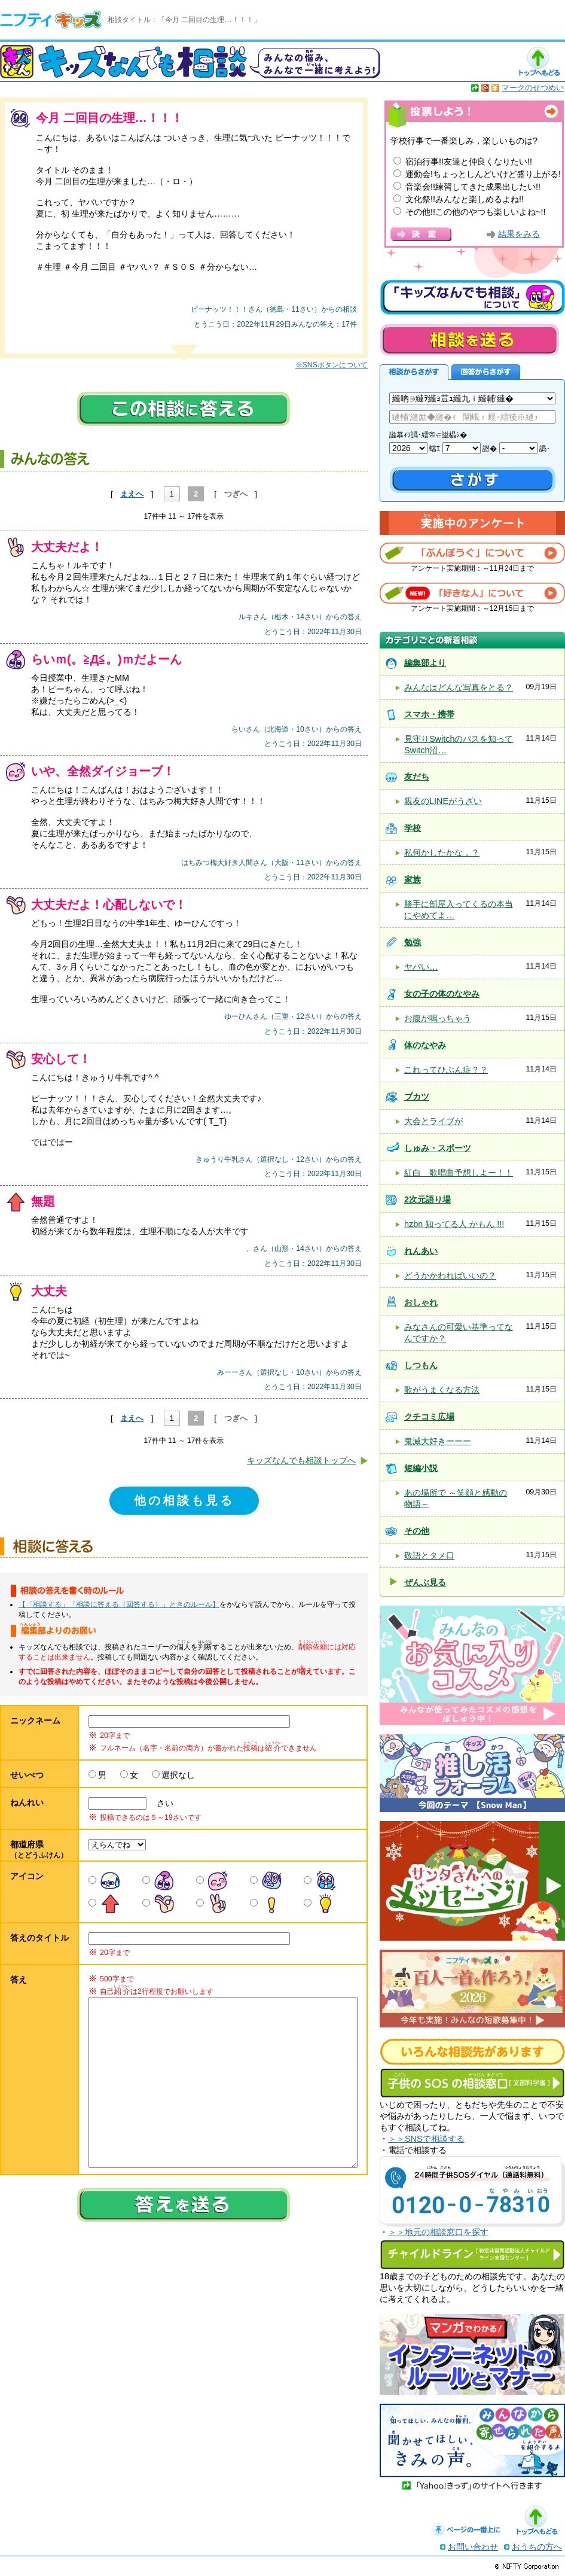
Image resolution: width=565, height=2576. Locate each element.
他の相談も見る (184, 1500)
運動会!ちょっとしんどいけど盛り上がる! (483, 174)
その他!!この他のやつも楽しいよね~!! (475, 212)
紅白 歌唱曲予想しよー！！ (458, 1172)
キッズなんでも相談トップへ (301, 1460)
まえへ (131, 493)
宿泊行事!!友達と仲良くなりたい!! (468, 161)
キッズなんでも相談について (472, 297)
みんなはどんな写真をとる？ (458, 687)
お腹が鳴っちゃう (437, 1018)
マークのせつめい (533, 87)
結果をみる (519, 234)
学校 (412, 828)
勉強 (412, 942)
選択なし (178, 1775)
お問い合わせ (473, 2546)
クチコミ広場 (429, 1416)
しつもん (421, 1365)
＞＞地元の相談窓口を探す (438, 2232)
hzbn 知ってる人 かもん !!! (454, 1224)
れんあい (421, 1251)
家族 (412, 879)
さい (160, 1803)
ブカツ (416, 1096)
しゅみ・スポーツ (437, 1148)
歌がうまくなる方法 (442, 1389)
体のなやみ (425, 1045)
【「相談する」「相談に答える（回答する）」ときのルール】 (119, 1604)
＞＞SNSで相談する (426, 2138)
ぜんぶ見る (425, 1582)
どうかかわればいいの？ (450, 1275)
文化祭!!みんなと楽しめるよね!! (464, 199)
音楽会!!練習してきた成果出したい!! (472, 186)
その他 (416, 1531)
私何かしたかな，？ (442, 852)
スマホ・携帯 (429, 714)
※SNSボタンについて (331, 365)
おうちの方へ (537, 2546)
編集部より (425, 663)
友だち (416, 776)
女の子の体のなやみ (442, 993)
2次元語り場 (427, 1199)
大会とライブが (433, 1121)
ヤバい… (421, 967)
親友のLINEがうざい (443, 801)
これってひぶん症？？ (446, 1069)
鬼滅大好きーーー (437, 1441)
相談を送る (469, 339)
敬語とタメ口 (429, 1555)
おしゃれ (421, 1302)
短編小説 (421, 1468)
